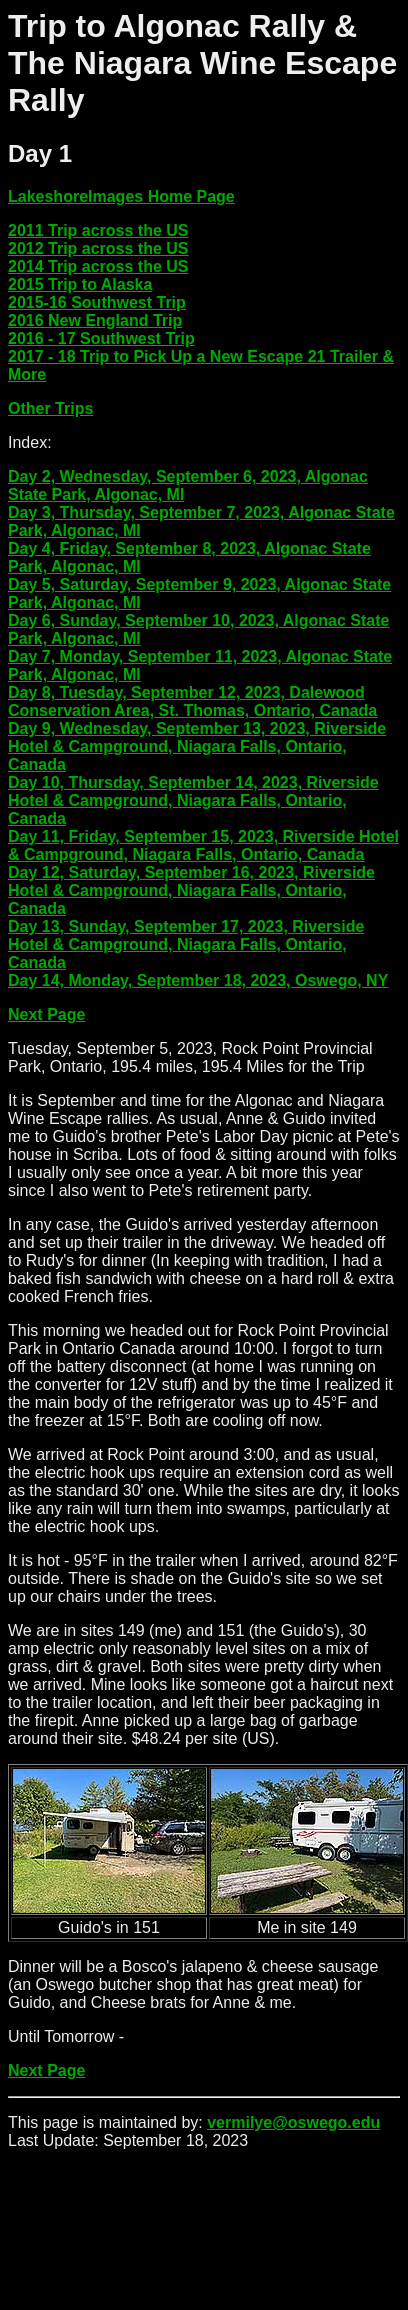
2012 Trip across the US (98, 248)
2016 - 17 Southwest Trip (101, 338)
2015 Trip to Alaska (80, 284)
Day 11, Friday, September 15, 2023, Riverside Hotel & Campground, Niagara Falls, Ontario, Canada (203, 845)
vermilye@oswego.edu (293, 2122)
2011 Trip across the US (98, 230)
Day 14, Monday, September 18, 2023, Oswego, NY (198, 980)
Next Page (46, 1014)
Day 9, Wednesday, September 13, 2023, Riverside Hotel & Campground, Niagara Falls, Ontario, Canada (197, 746)
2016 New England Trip (95, 320)
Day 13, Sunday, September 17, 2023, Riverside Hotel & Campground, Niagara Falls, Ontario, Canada (186, 944)
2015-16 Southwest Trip (97, 302)
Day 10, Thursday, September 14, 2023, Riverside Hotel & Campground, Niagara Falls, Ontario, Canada (193, 800)
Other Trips (50, 408)
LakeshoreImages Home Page (121, 196)
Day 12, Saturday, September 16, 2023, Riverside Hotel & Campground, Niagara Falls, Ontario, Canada (191, 890)
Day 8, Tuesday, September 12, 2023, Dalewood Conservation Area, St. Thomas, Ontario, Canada (192, 701)
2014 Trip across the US (98, 266)
